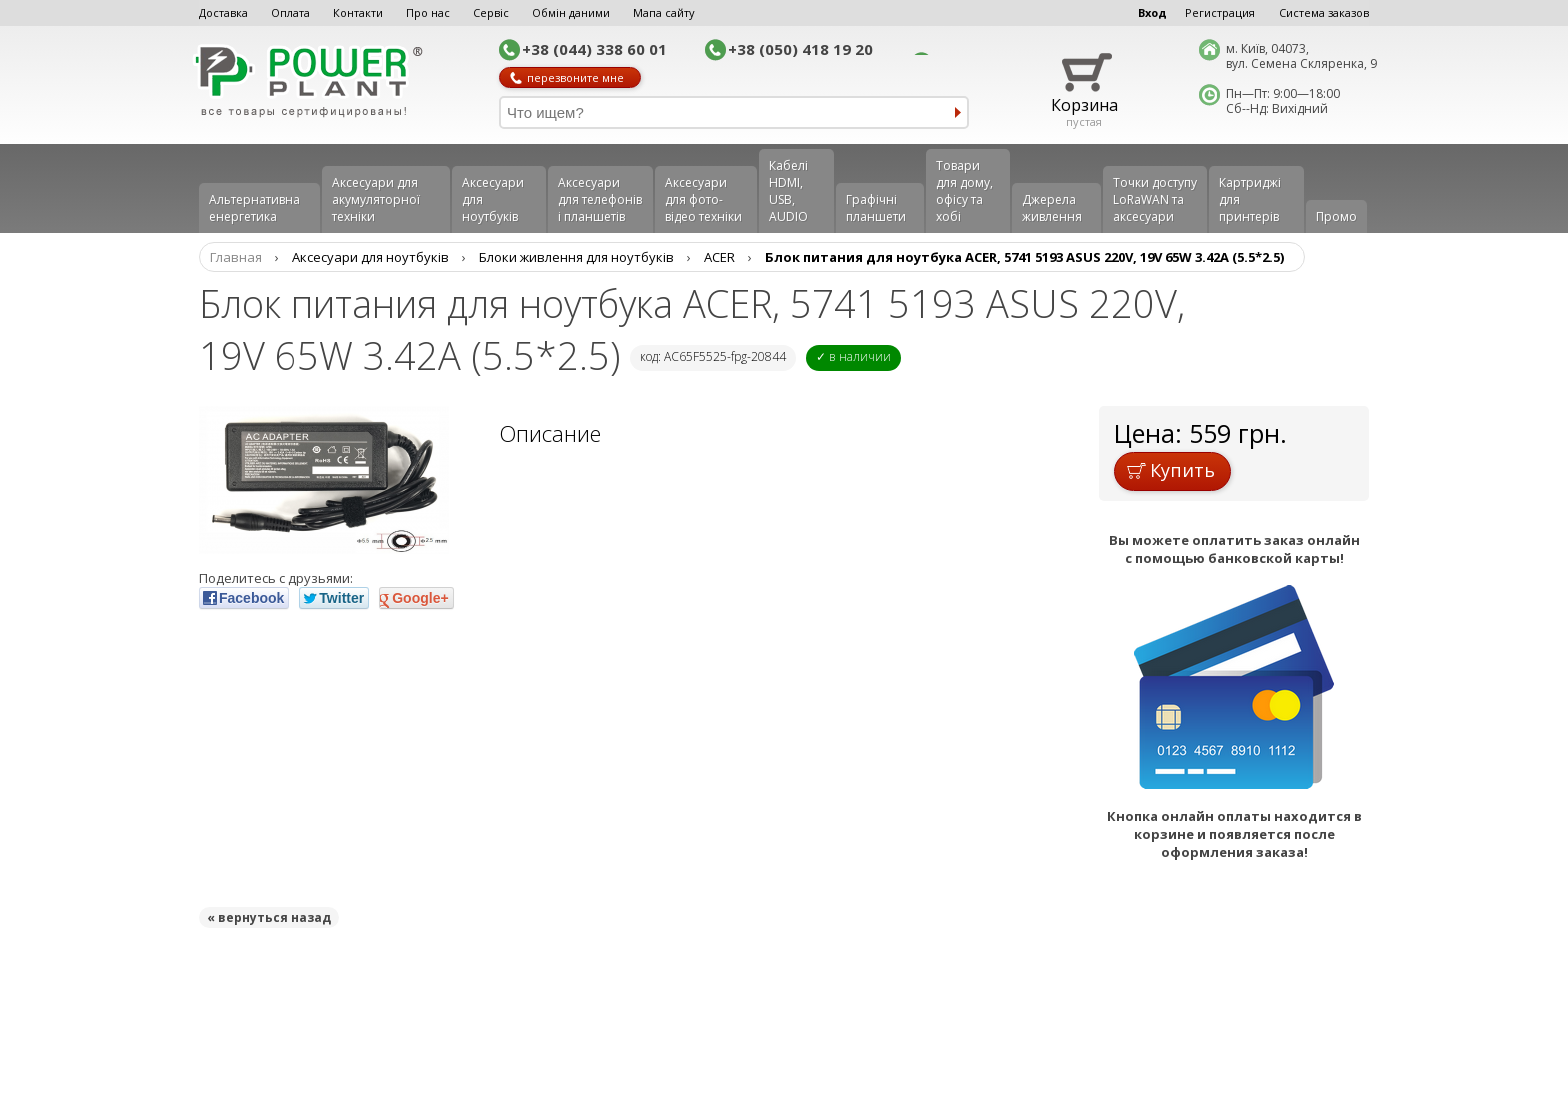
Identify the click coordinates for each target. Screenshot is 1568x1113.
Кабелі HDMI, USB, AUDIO (788, 191)
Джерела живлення (1052, 208)
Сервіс (491, 12)
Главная (236, 257)
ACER (719, 257)
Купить (1171, 470)
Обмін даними (571, 12)
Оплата (290, 12)
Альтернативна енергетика (254, 208)
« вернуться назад (269, 917)
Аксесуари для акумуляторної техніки (376, 199)
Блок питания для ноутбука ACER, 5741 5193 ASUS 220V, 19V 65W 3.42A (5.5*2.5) (1024, 257)
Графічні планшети (876, 208)
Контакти (358, 12)
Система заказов (1324, 12)
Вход (1152, 12)
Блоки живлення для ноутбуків (576, 257)
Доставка (223, 12)
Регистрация (1220, 12)
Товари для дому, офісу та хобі (964, 191)
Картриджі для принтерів (1250, 199)
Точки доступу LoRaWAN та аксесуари (1155, 199)
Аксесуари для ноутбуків (493, 199)
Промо (1336, 216)
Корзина (1084, 105)
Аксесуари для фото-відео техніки (703, 199)
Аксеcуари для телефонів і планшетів (600, 199)
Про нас (428, 12)
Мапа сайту (664, 12)
